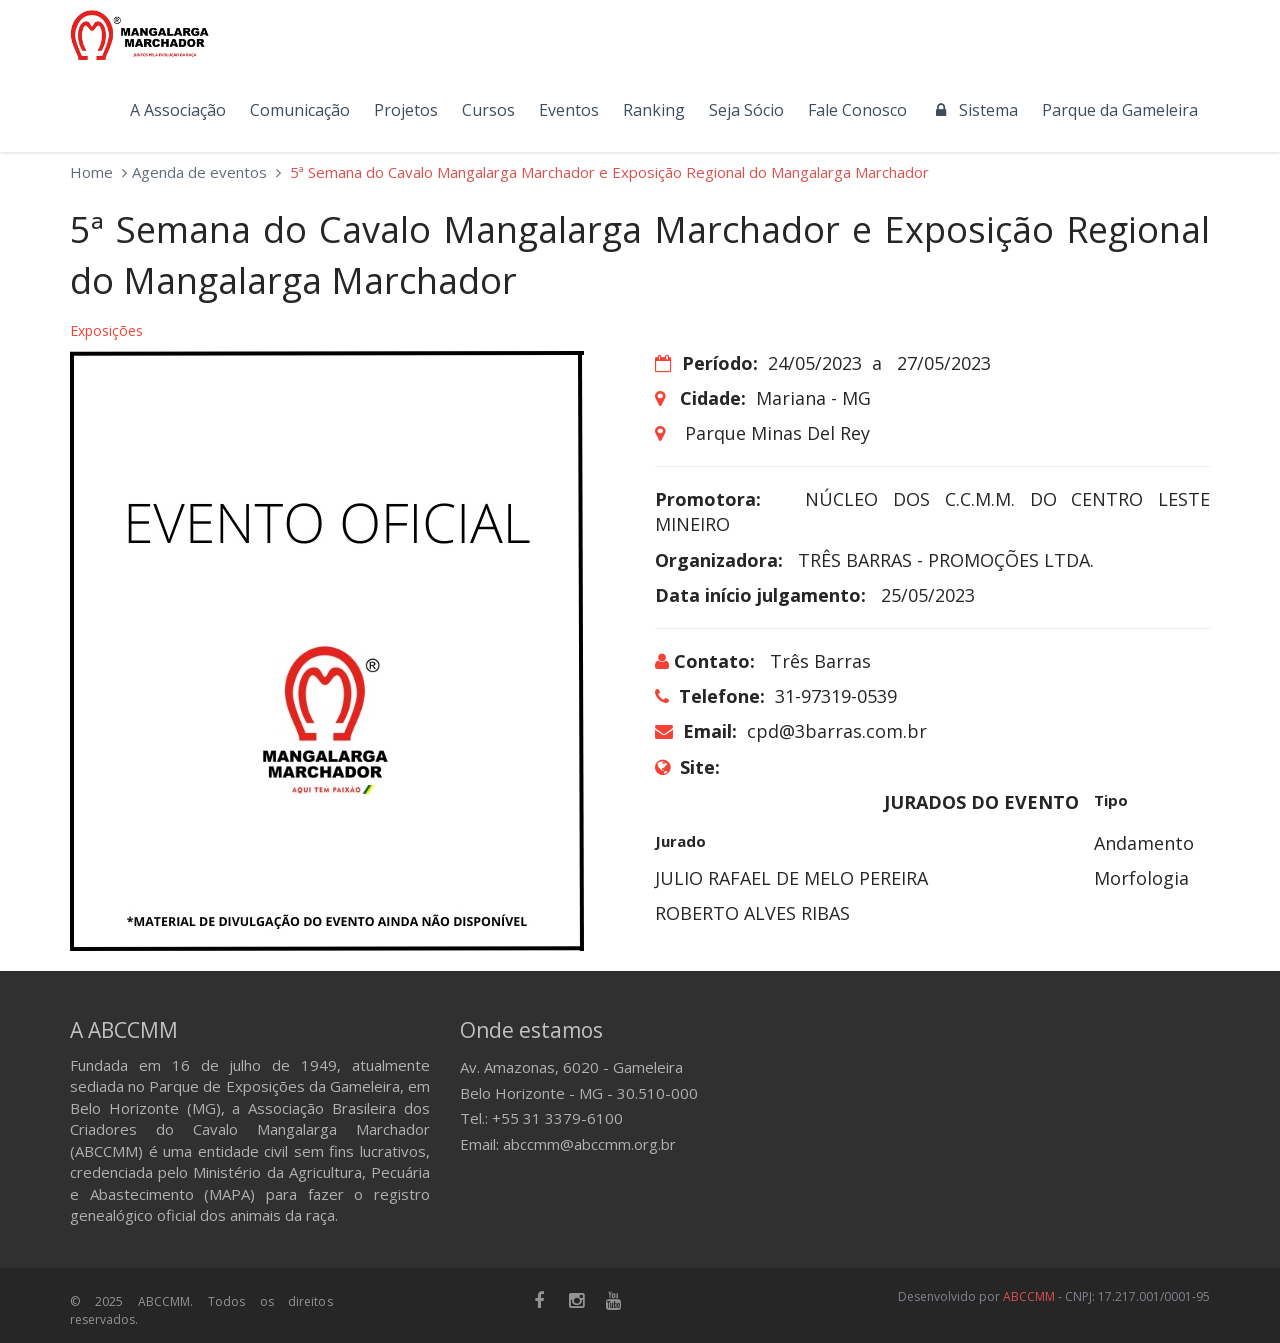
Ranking (654, 110)
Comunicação (300, 110)
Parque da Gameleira (1120, 110)
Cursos (488, 110)
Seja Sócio (746, 110)
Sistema (974, 110)
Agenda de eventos (199, 172)
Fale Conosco (857, 110)
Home (91, 172)
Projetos (406, 110)
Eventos (569, 110)
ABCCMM (1029, 1296)
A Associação (178, 110)
